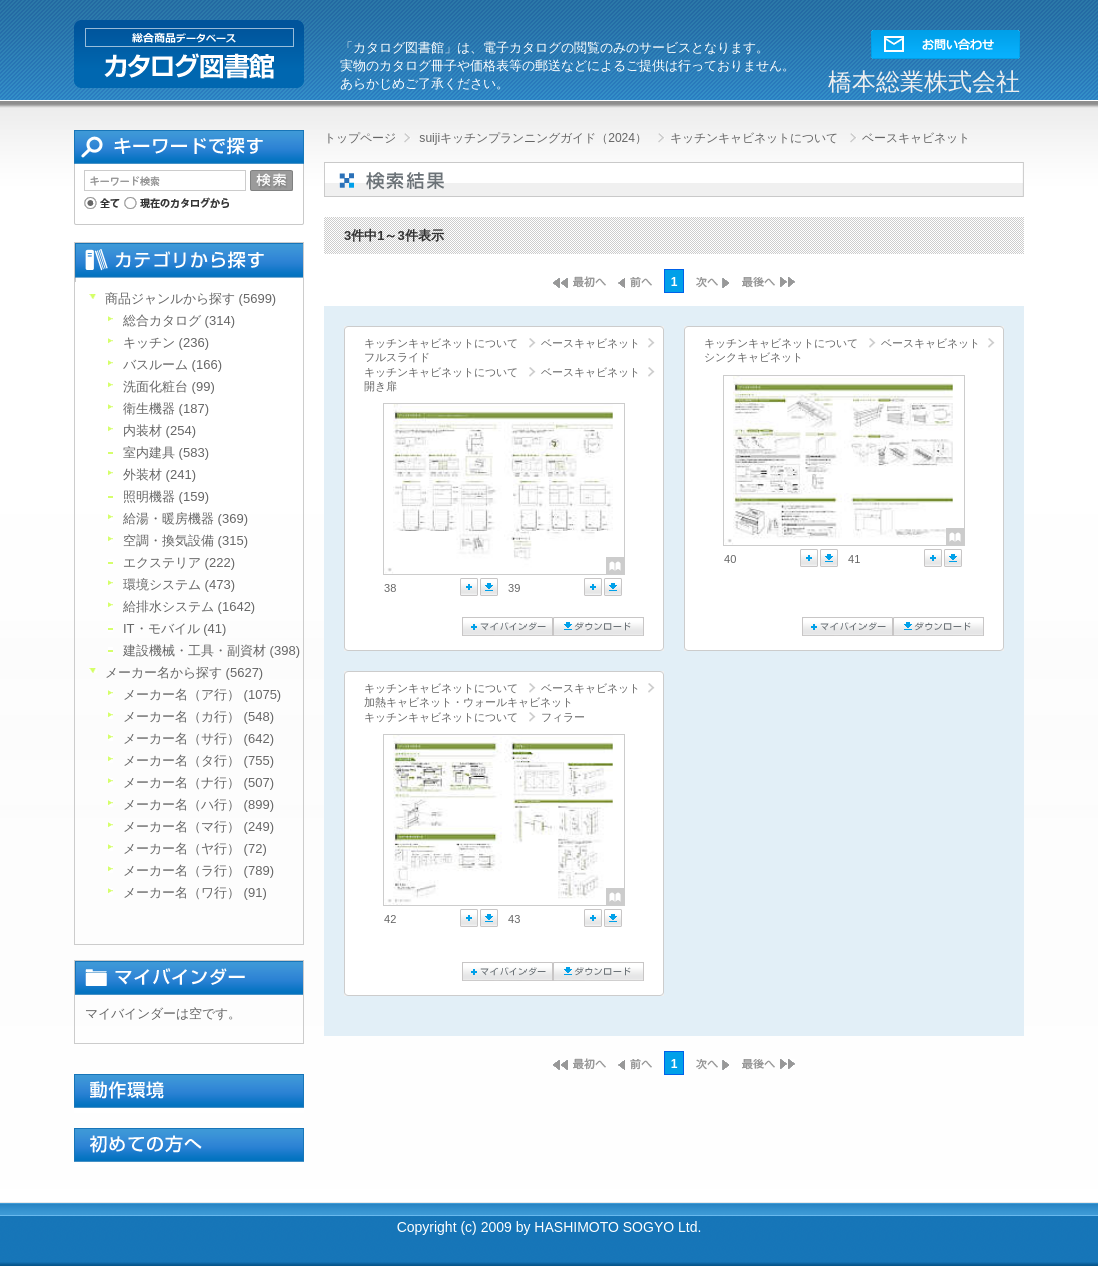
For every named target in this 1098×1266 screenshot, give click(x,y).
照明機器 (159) (166, 496)
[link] (444, 489)
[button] (945, 39)
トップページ (360, 138)
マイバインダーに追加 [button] (469, 587)
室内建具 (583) (166, 452)
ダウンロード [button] (489, 587)
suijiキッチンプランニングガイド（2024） (533, 138)
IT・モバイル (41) (174, 628)
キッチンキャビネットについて (754, 138)
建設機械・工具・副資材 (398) (211, 650)
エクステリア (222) (179, 562)
